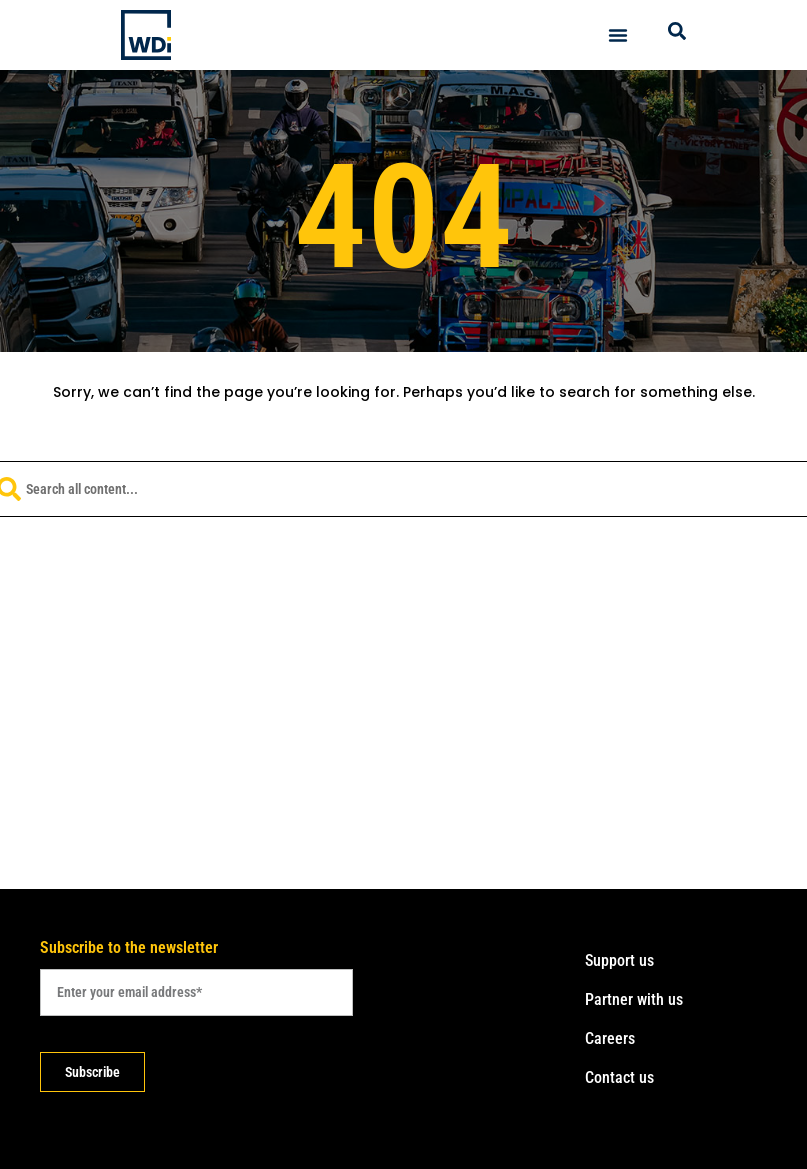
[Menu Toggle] (618, 35)
